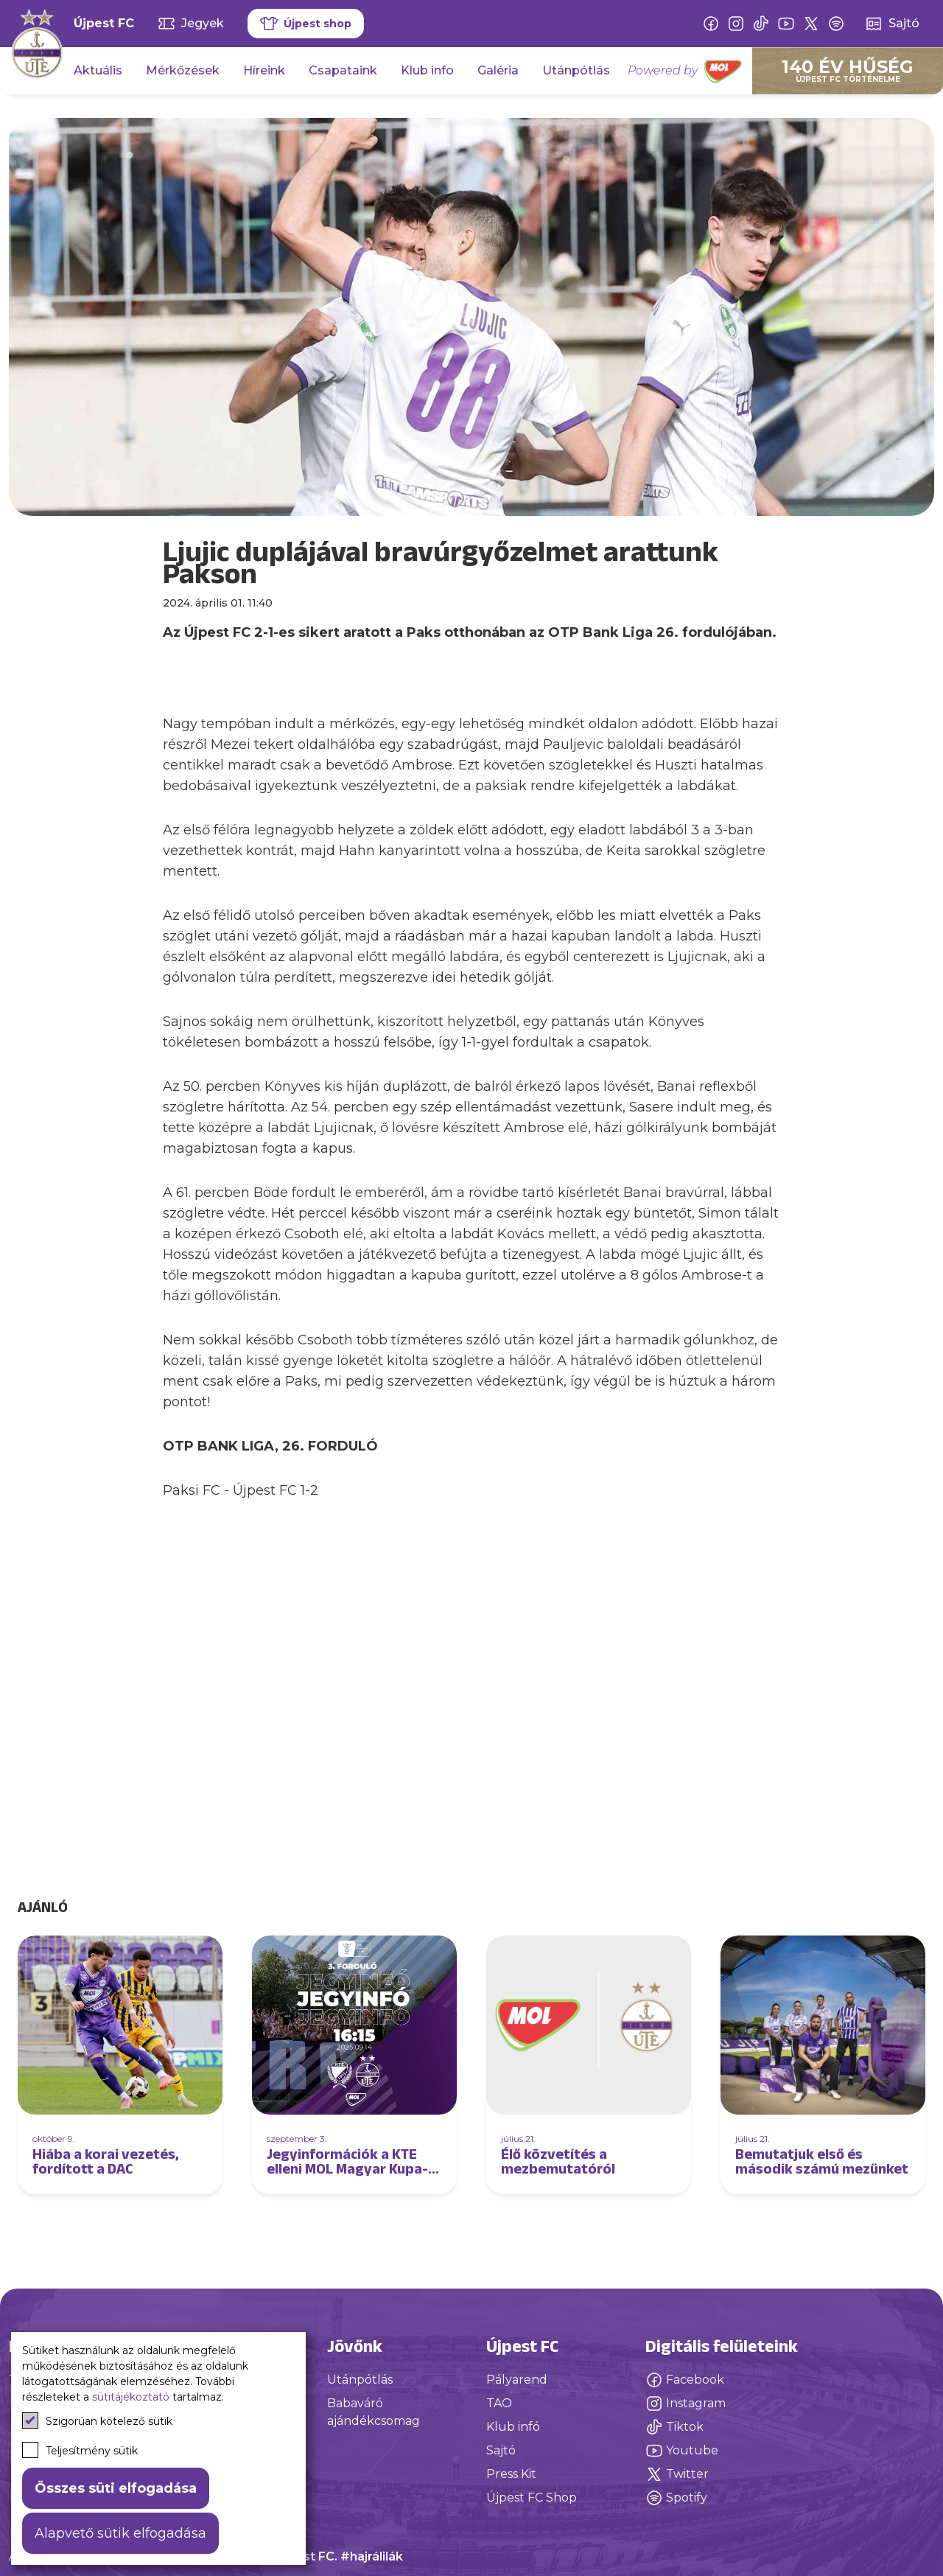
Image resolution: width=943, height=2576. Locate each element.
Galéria (498, 70)
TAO (499, 2403)
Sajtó (501, 2450)
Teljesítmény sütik (80, 2450)
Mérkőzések (183, 70)
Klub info (427, 70)
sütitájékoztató (130, 2397)
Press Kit (511, 2474)
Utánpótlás (576, 70)
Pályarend (516, 2380)
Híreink (264, 70)
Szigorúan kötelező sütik (97, 2420)
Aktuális (98, 70)
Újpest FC (104, 23)
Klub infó (513, 2427)
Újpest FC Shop (531, 2498)
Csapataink (343, 70)
